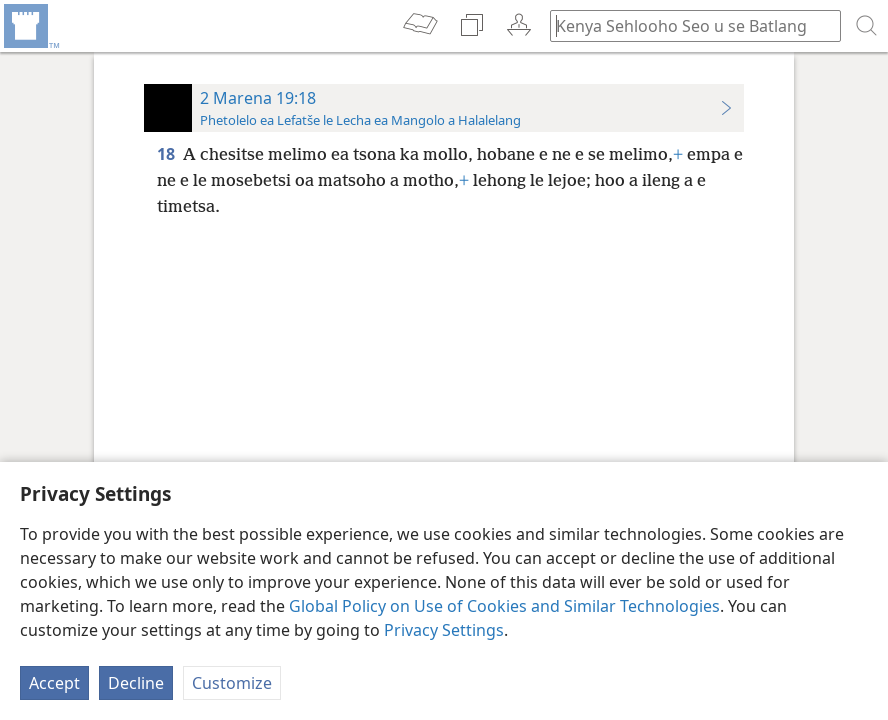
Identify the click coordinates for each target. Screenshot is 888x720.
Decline (136, 683)
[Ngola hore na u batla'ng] (686, 25)
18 (168, 154)
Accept (54, 683)
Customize (232, 683)
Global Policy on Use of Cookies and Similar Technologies (504, 606)
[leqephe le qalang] (30, 26)
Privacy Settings (444, 630)
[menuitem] (30, 26)
